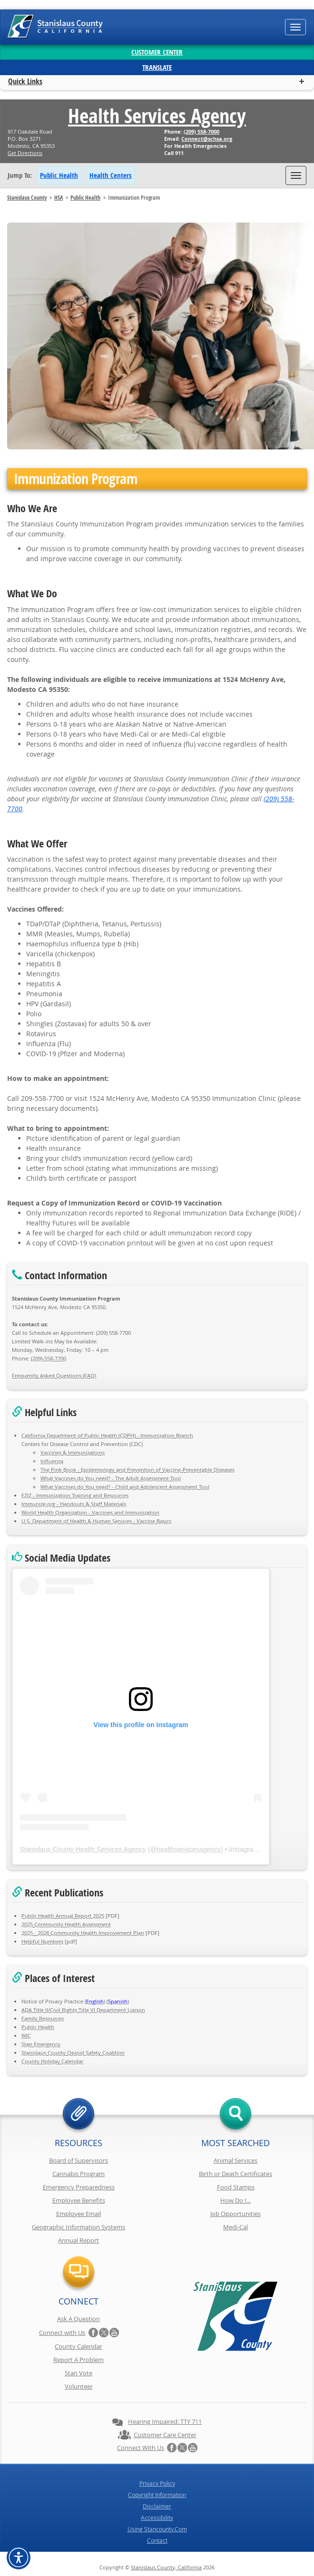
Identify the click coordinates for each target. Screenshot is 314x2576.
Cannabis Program (78, 2173)
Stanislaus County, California (166, 2567)
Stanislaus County (27, 198)
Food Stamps (236, 2187)
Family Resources (42, 2018)
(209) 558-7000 (201, 131)
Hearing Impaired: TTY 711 (165, 2421)
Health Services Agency (157, 115)
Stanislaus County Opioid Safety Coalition (73, 2052)
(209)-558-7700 (48, 1358)
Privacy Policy (157, 2483)
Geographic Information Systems (78, 2227)
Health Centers (110, 175)
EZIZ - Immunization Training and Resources (74, 1495)
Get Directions (25, 152)
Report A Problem (78, 2359)
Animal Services (235, 2160)
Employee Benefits (78, 2200)
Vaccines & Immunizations (72, 1452)
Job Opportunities (235, 2213)
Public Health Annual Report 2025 (62, 1915)
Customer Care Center (165, 2434)
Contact (157, 2540)
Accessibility (157, 2517)
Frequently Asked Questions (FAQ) (54, 1375)
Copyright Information (157, 2494)
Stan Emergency (40, 2044)
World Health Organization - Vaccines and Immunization (90, 1512)
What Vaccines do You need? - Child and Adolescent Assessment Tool (124, 1486)
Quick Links (25, 81)
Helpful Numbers (42, 1941)
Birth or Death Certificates (235, 2173)
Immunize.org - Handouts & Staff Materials (73, 1503)
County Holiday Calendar (52, 2061)
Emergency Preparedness (79, 2187)
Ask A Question (78, 2318)
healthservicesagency (189, 1849)
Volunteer (79, 2386)
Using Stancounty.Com (157, 2529)
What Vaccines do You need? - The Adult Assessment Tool (110, 1478)
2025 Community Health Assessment (66, 1924)
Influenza (51, 1461)
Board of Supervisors (78, 2160)
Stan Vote (78, 2373)
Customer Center (157, 52)
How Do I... (235, 2200)
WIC (26, 2035)
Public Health (59, 175)
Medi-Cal (235, 2227)
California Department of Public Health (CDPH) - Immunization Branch (107, 1435)
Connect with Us (62, 2332)
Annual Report (78, 2240)
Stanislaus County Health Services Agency (83, 1849)
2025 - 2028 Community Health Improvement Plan (82, 1932)
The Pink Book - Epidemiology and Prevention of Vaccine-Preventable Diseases (137, 1469)
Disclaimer (157, 2506)
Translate (157, 67)
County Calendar (78, 2346)
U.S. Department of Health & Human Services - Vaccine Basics (96, 1521)
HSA (58, 198)
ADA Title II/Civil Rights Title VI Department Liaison (83, 2009)
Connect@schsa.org (206, 138)
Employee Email (78, 2213)
